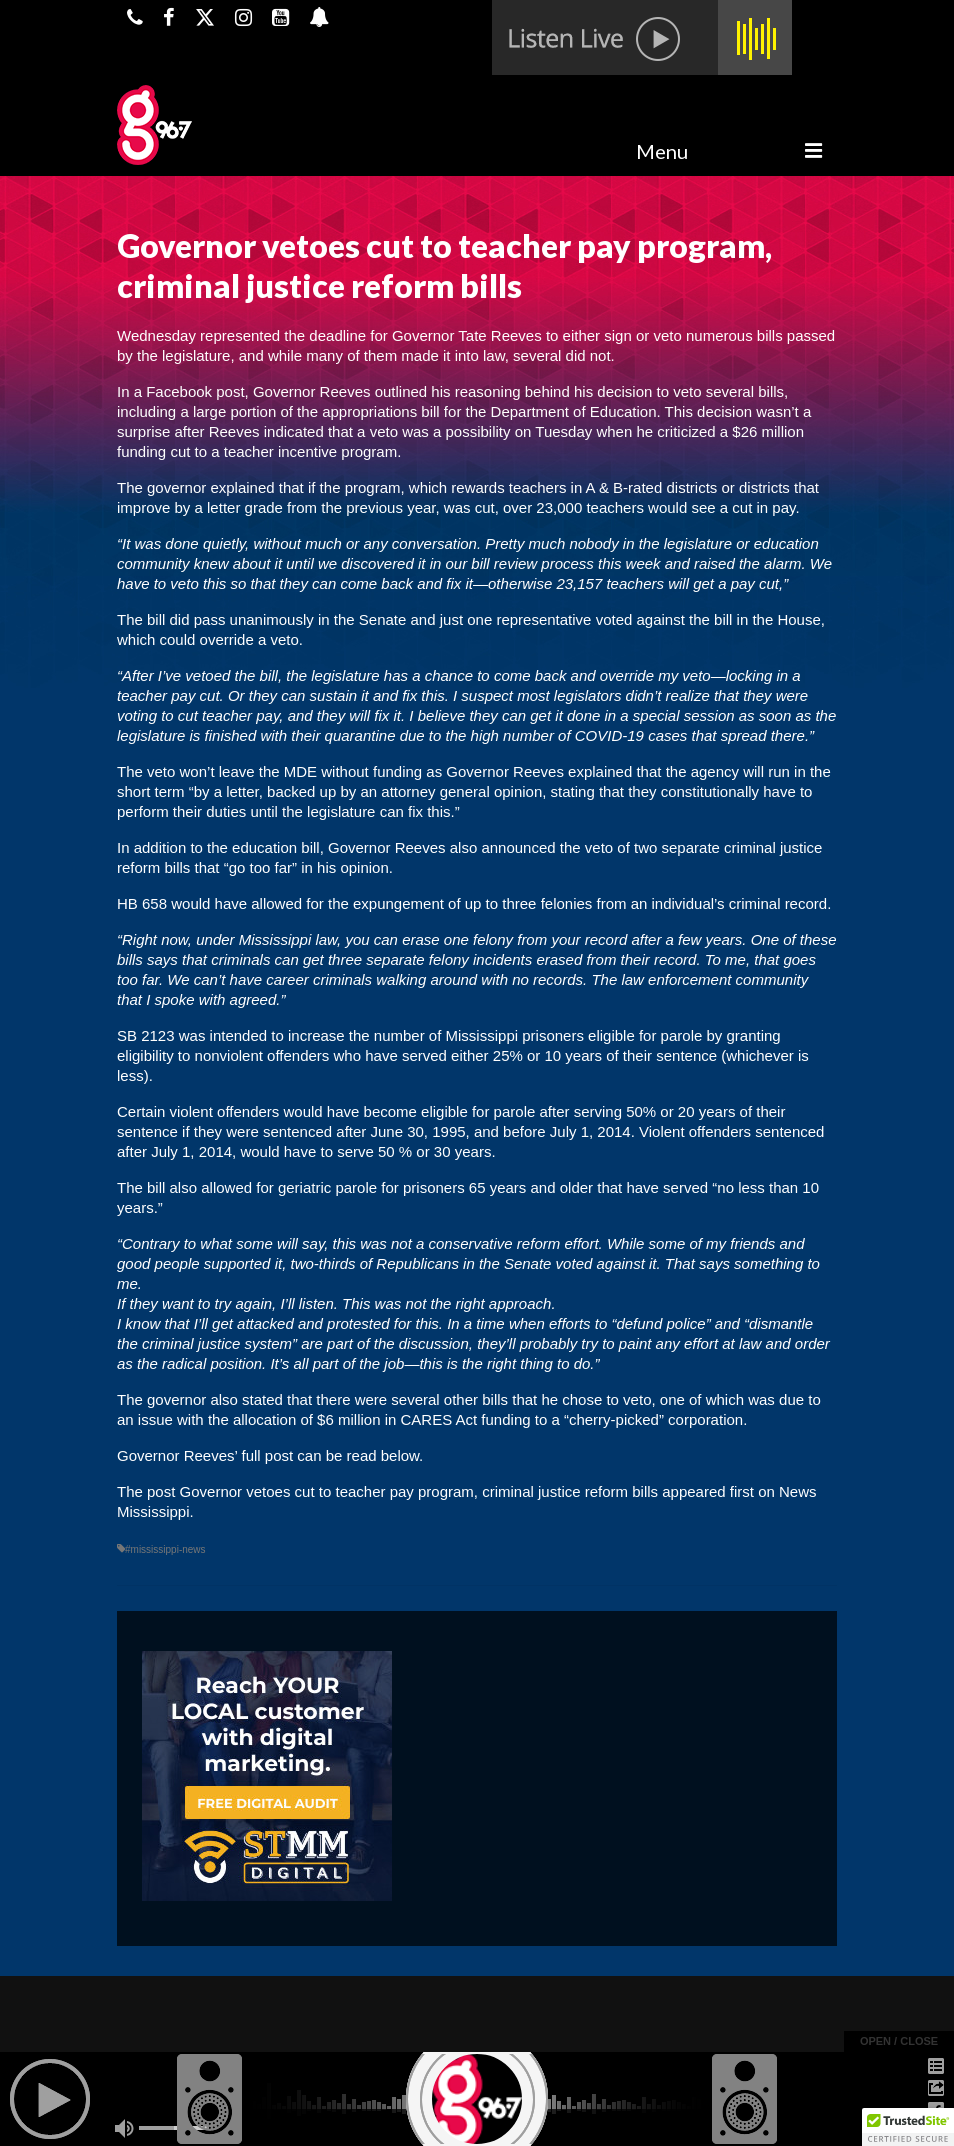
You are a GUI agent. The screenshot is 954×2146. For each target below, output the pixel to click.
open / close (899, 2041)
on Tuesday (552, 431)
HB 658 (142, 903)
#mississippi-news (165, 1549)
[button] (908, 2127)
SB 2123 (146, 1035)
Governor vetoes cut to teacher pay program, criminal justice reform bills (419, 1491)
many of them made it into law (405, 355)
